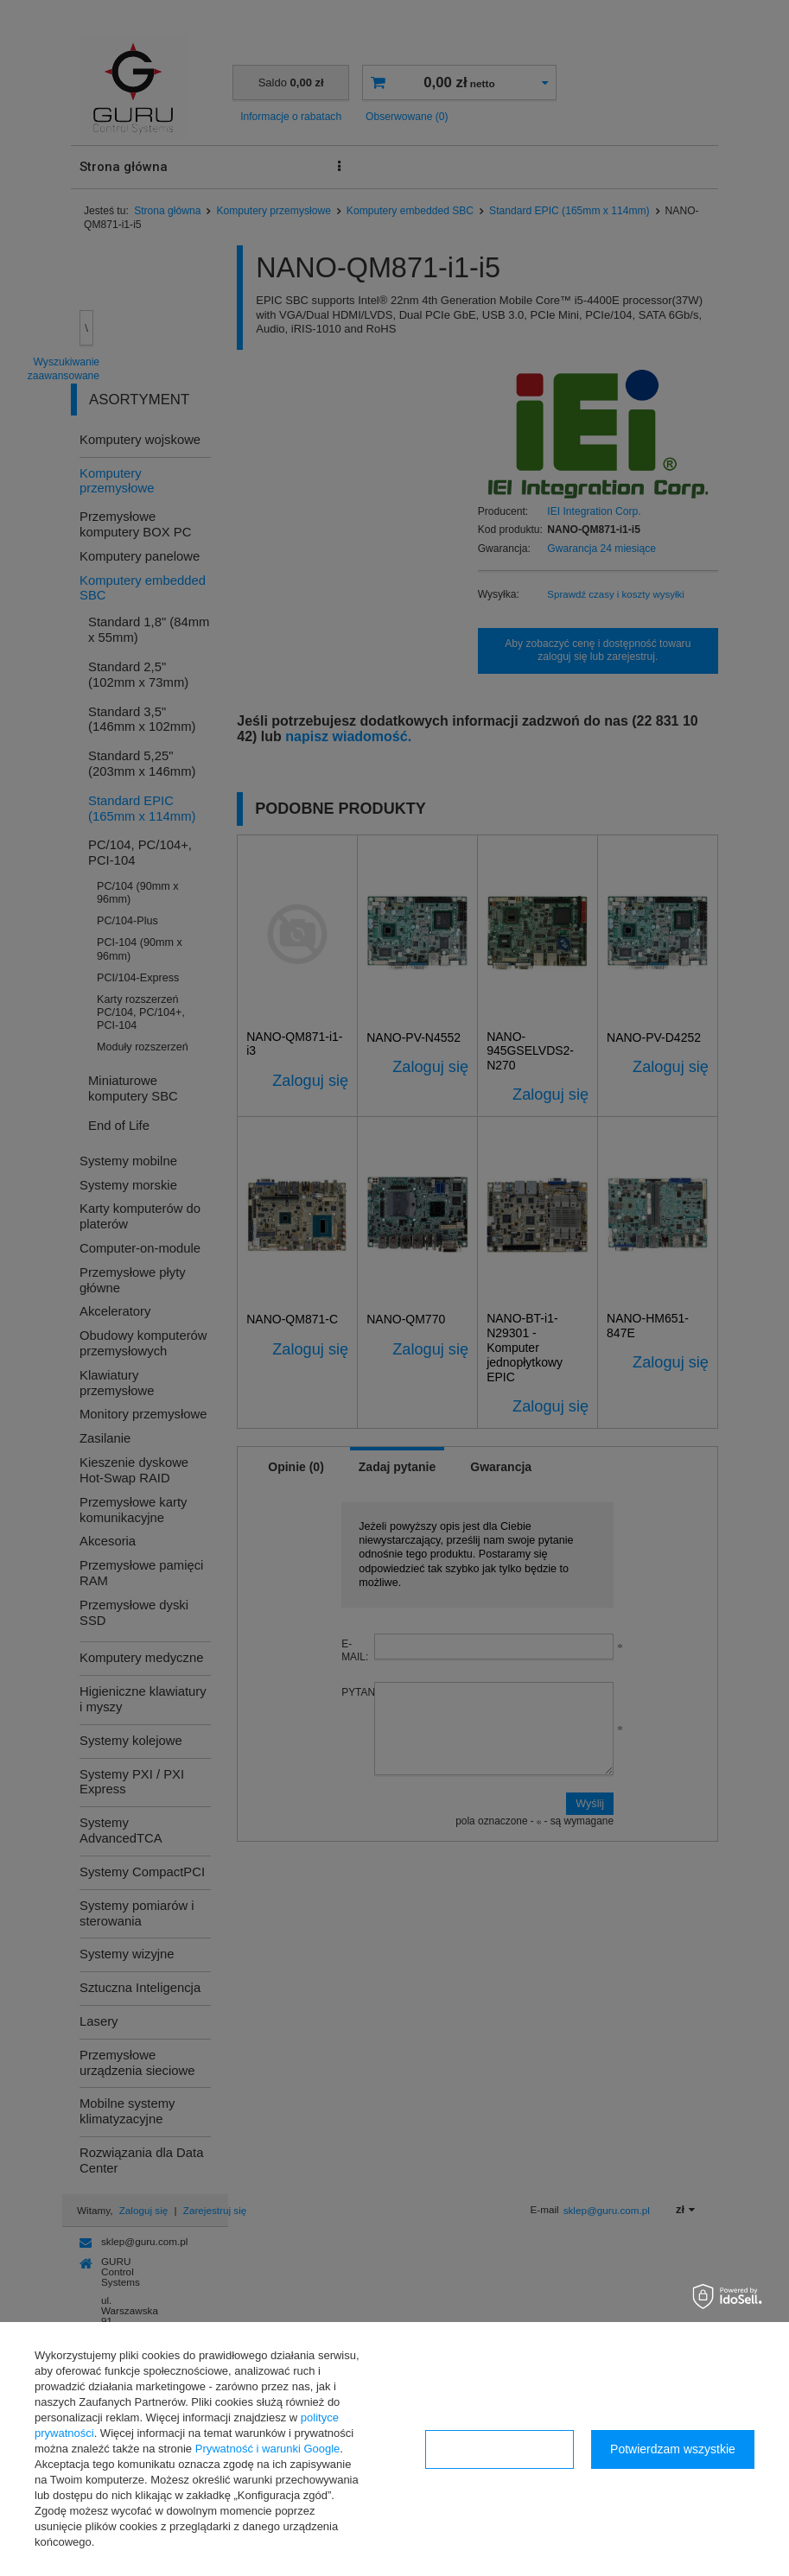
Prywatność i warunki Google (267, 2448)
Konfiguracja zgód (499, 2449)
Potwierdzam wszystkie (672, 2449)
